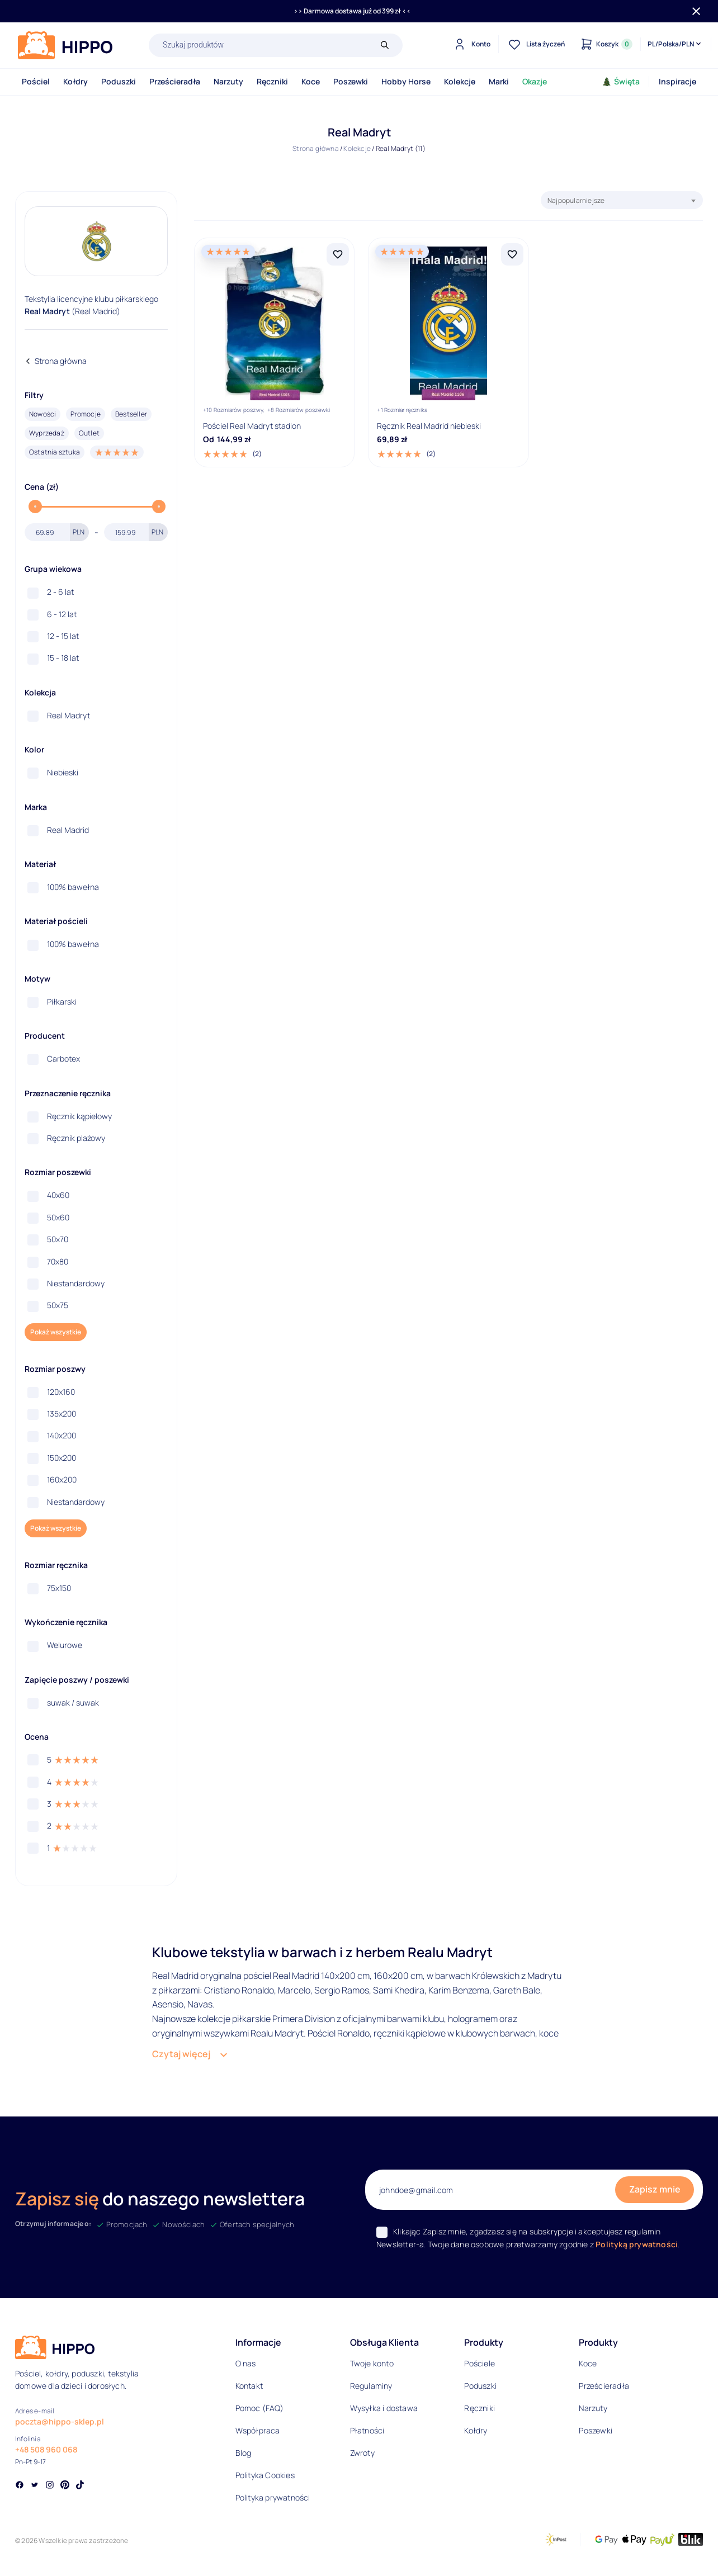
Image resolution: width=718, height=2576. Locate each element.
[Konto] (470, 44)
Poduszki (118, 81)
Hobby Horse (406, 81)
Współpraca (257, 2430)
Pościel (36, 81)
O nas (245, 2363)
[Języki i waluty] (675, 44)
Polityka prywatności (272, 2497)
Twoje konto (372, 2363)
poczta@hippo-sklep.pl (59, 2421)
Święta (621, 81)
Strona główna (315, 148)
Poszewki (350, 81)
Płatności (367, 2430)
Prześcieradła (174, 81)
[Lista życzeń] (535, 44)
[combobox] (622, 200)
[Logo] (65, 45)
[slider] (35, 506)
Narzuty (228, 81)
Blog (243, 2452)
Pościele (479, 2363)
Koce (310, 81)
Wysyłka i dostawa (384, 2408)
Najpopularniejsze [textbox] (575, 200)
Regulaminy (371, 2385)
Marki (499, 81)
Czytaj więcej (181, 2054)
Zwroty (362, 2452)
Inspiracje (677, 81)
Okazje (534, 81)
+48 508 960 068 (46, 2449)
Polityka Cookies (265, 2475)
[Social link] (19, 2486)
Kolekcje (459, 81)
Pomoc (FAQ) (259, 2408)
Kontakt (249, 2385)
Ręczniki (272, 81)
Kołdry (75, 81)
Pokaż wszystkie (55, 1332)
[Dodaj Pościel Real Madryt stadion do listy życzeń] (338, 254)
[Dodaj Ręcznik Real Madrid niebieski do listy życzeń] (512, 254)
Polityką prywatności (637, 2244)
